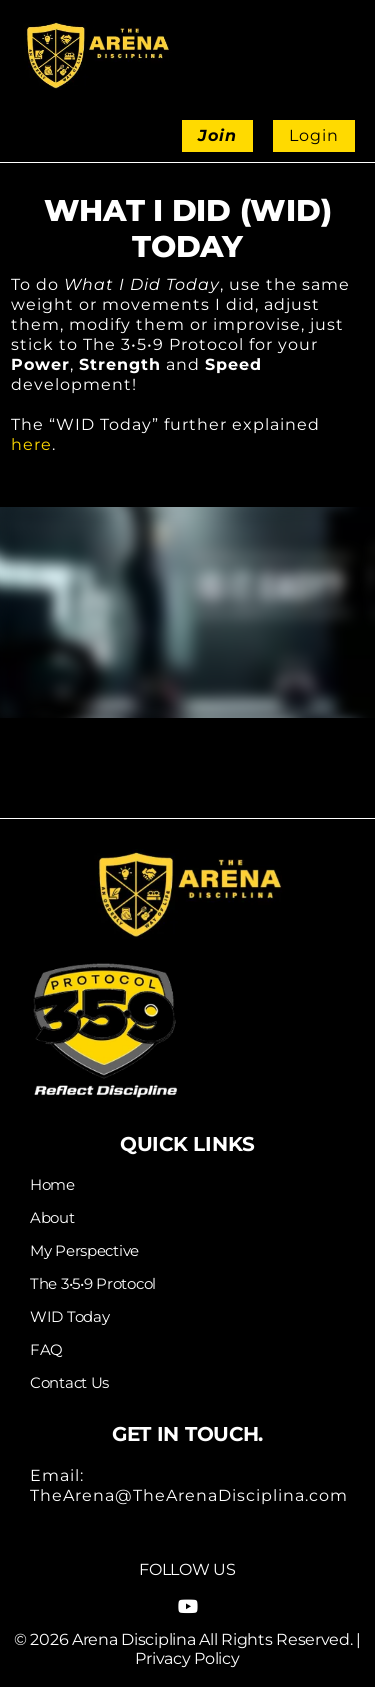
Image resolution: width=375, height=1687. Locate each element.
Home (52, 1185)
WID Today (69, 1317)
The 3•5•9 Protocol (93, 1284)
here (31, 444)
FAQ (46, 1350)
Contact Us (69, 1383)
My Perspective (84, 1251)
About (52, 1218)
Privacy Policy (187, 1658)
